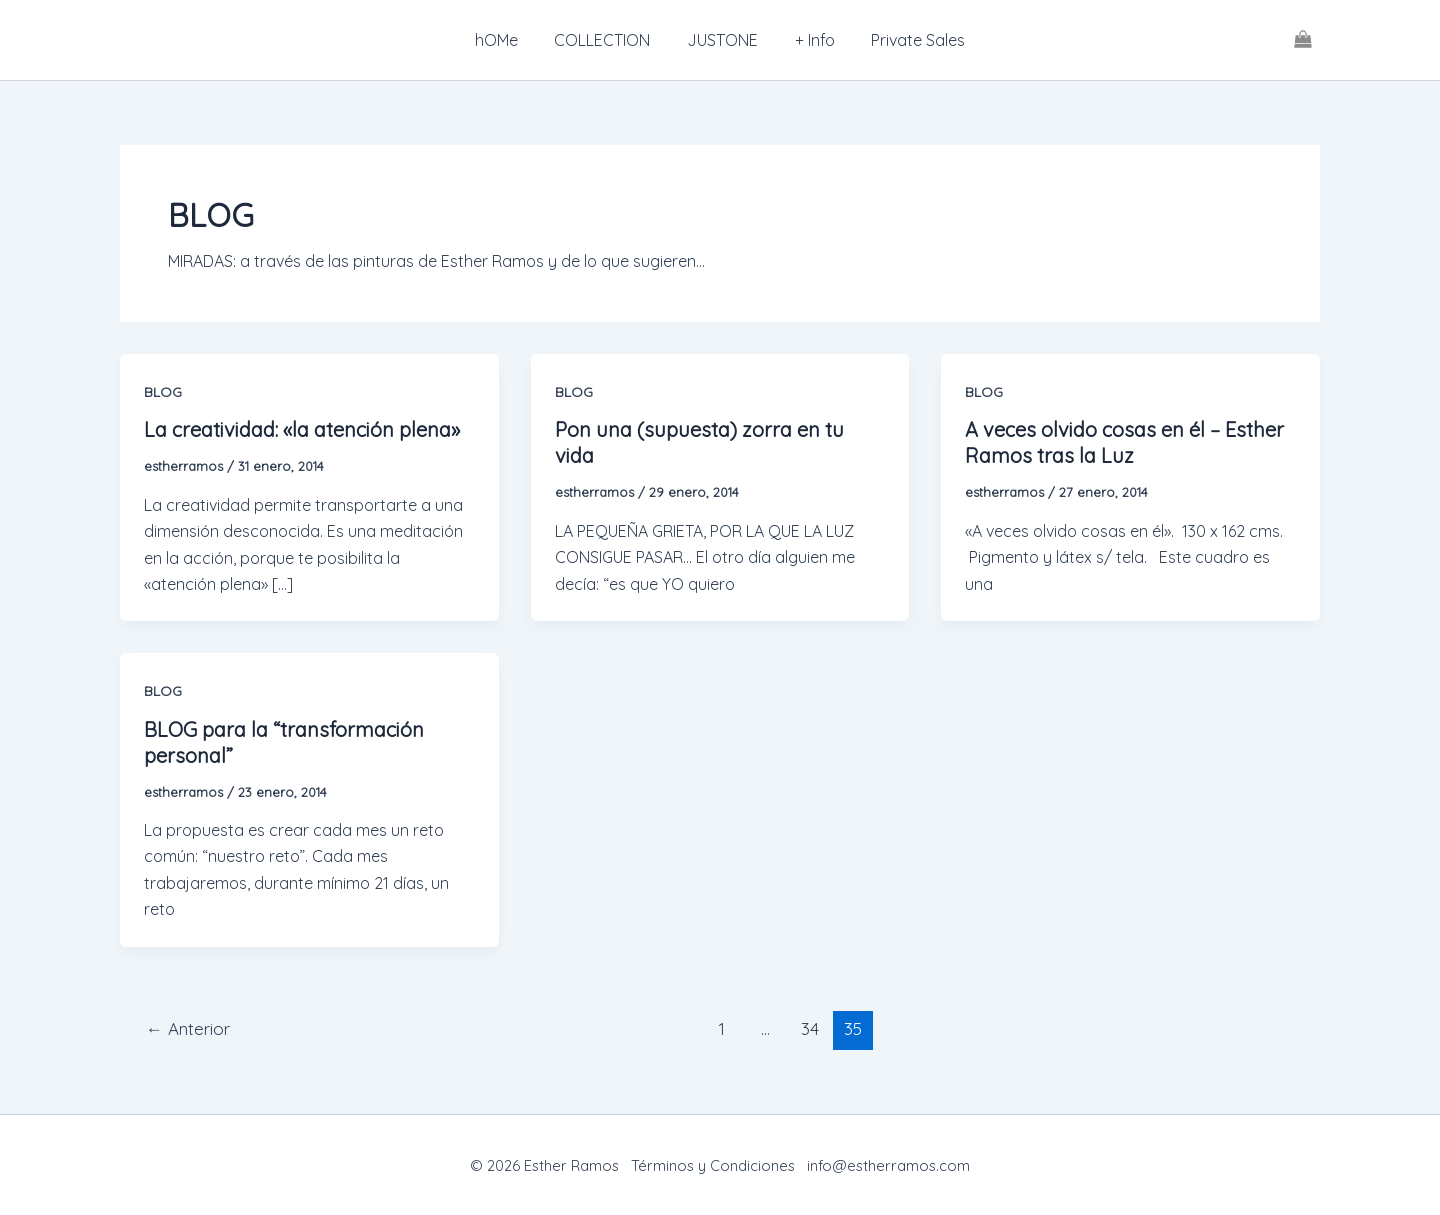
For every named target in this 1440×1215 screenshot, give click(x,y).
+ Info (810, 40)
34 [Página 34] (810, 1028)
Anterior (188, 1028)
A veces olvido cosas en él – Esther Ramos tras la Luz (1124, 442)
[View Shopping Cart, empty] (1302, 40)
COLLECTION (607, 40)
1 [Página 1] (722, 1028)
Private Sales (909, 40)
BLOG (163, 392)
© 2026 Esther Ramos (546, 1165)
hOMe (505, 40)
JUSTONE (722, 40)
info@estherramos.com (888, 1165)
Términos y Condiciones (713, 1165)
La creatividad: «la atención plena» (302, 429)
